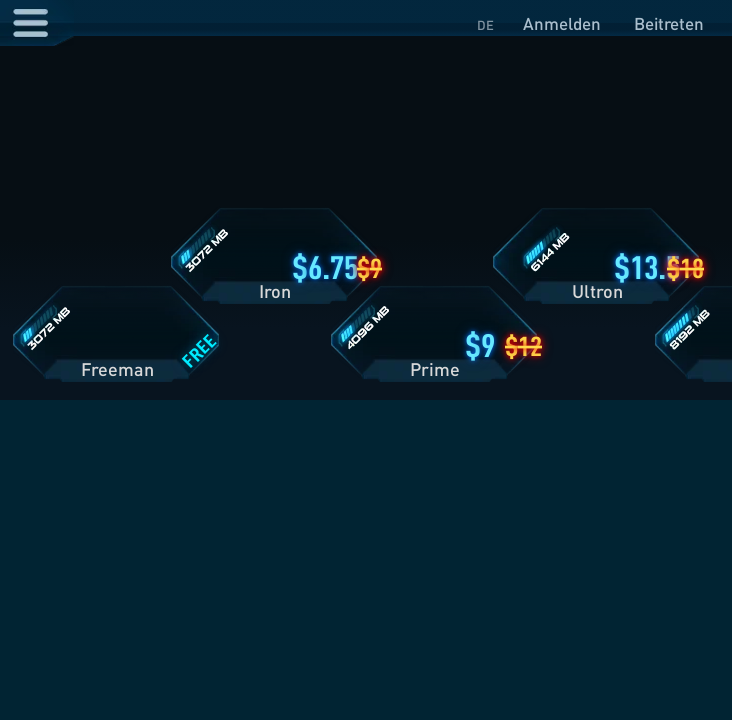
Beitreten (669, 23)
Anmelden (562, 23)
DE (485, 25)
